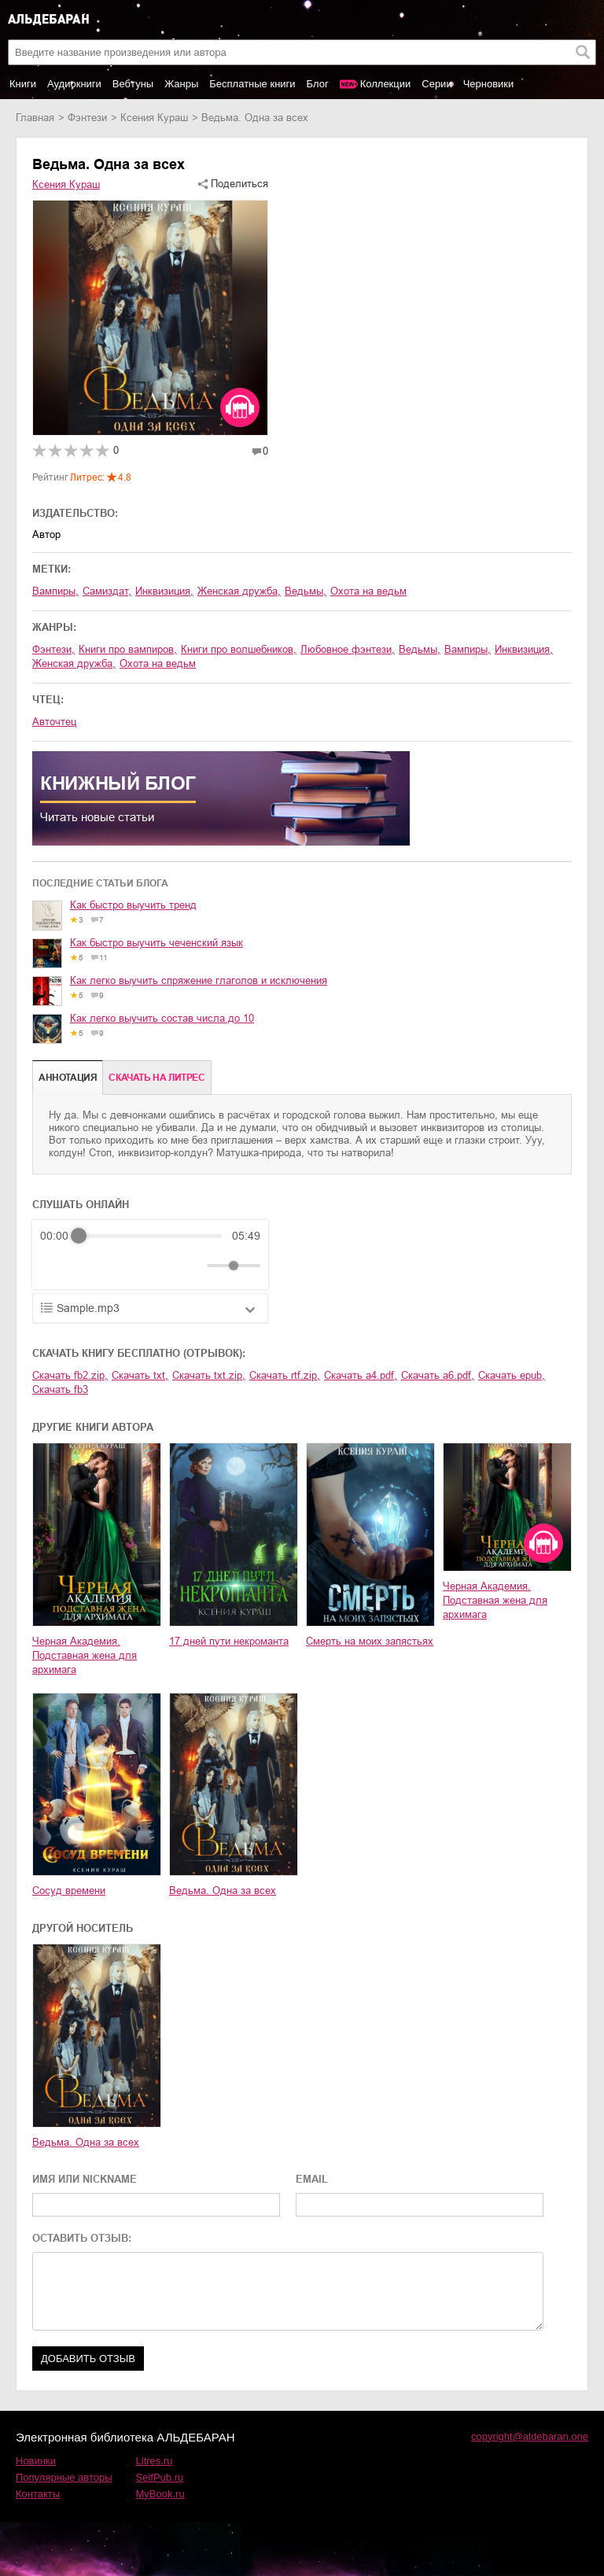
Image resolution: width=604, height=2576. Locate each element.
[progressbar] (150, 1236)
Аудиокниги (74, 84)
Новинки (36, 2461)
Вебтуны (132, 84)
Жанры (181, 84)
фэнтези (87, 117)
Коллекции (385, 84)
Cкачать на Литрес (156, 1077)
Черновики (488, 84)
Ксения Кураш (154, 117)
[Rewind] (56, 1266)
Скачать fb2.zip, (70, 1375)
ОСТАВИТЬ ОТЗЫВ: (81, 2238)
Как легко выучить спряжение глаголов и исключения (198, 980)
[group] (150, 1254)
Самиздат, (107, 591)
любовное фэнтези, (347, 649)
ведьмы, (305, 591)
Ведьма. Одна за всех (222, 1890)
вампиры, (55, 591)
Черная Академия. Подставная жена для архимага (84, 1655)
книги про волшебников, (238, 649)
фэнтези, (53, 649)
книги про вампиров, (128, 649)
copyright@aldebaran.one (529, 2436)
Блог (318, 84)
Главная (35, 117)
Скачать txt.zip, (208, 1375)
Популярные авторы (64, 2477)
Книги (22, 84)
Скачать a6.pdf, (437, 1375)
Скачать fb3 (60, 1389)
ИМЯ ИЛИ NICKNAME (84, 2179)
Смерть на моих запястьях (369, 1641)
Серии (436, 84)
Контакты (38, 2494)
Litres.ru (154, 2461)
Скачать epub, (511, 1375)
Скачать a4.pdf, (360, 1375)
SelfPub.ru (160, 2477)
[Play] (90, 1265)
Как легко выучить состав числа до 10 (162, 1018)
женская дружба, (239, 591)
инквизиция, (164, 591)
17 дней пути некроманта (229, 1641)
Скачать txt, (140, 1375)
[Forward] (124, 1266)
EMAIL (312, 2179)
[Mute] (192, 1265)
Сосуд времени (68, 1890)
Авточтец (54, 722)
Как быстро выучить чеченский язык (156, 943)
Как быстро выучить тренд (133, 905)
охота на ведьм (368, 591)
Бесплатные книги (252, 84)
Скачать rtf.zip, (284, 1375)
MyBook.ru (160, 2494)
